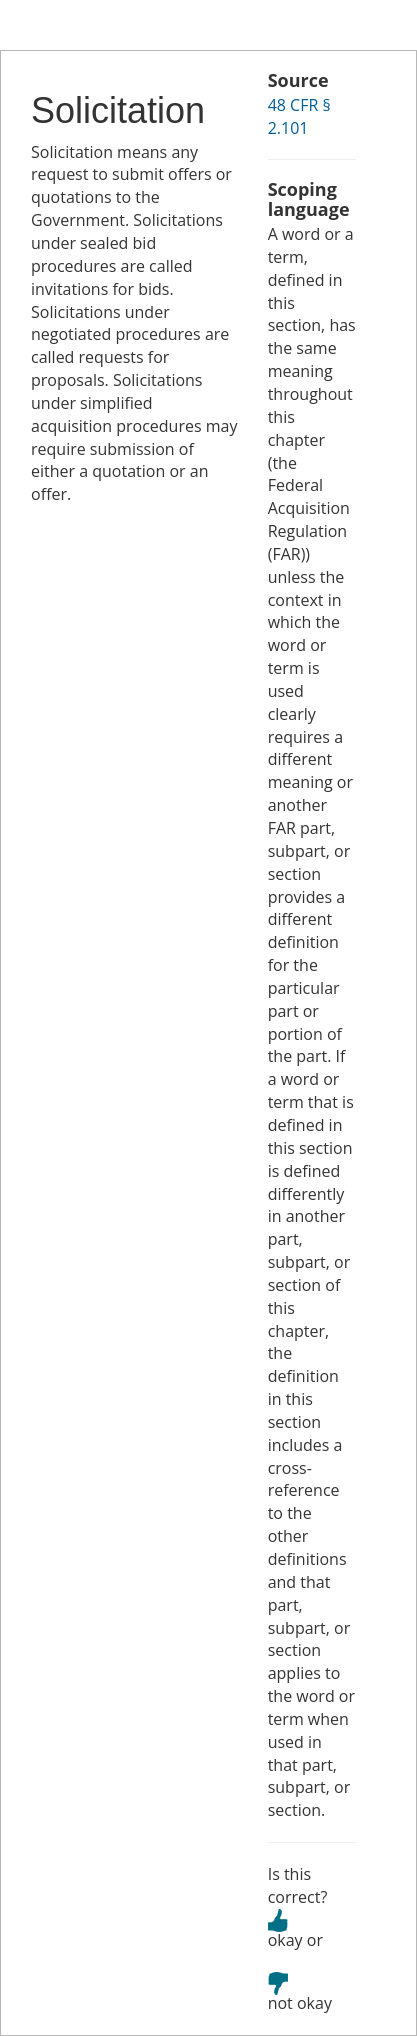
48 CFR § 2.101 (299, 116)
